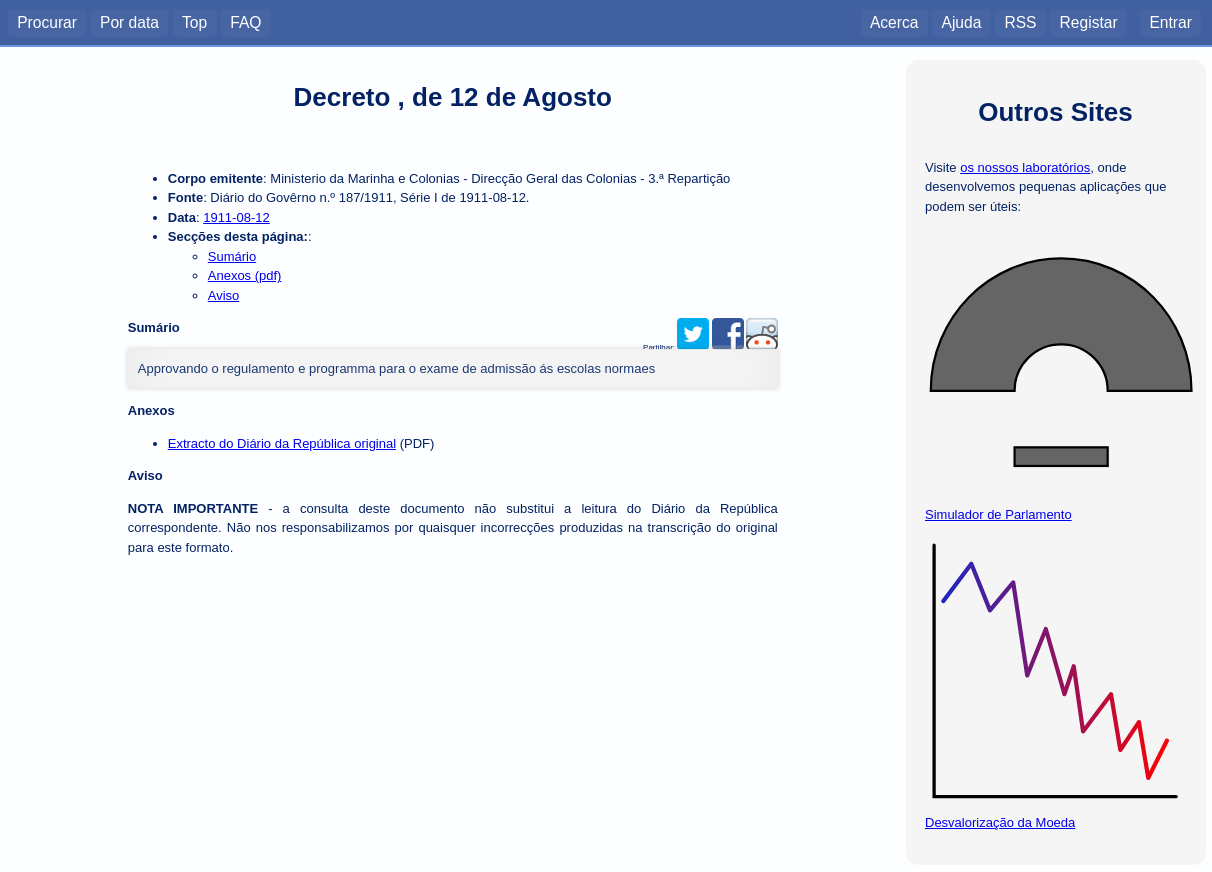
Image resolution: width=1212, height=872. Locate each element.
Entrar (1170, 21)
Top (194, 21)
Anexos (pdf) (245, 275)
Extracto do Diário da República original (282, 443)
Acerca (894, 21)
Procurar (47, 21)
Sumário (232, 256)
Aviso (224, 295)
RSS (1020, 21)
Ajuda (961, 21)
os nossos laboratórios (1025, 167)
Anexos (151, 410)
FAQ (245, 21)
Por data (129, 21)
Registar (1089, 21)
